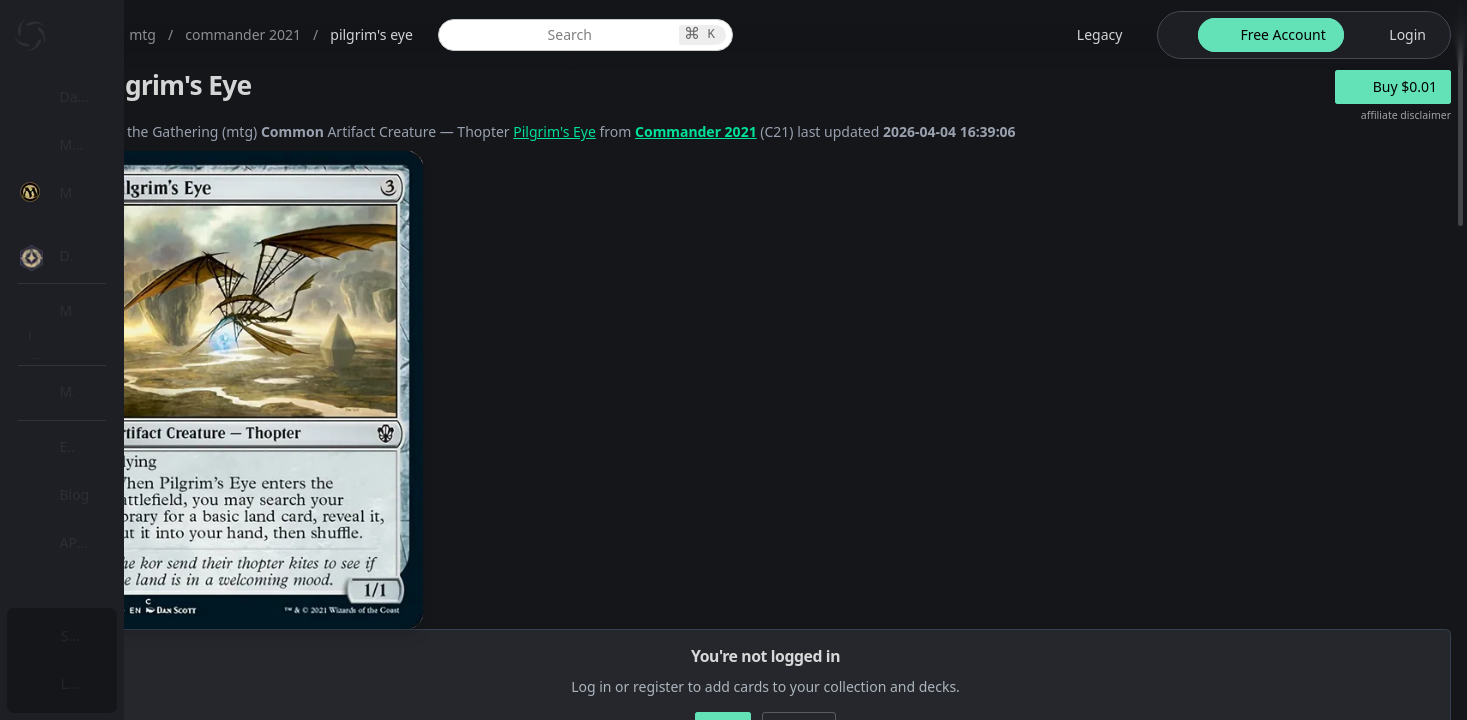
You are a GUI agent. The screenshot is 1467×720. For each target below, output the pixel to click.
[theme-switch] (1174, 35)
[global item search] (732, 35)
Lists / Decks (123, 535)
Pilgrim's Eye (750, 131)
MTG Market (123, 288)
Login (83, 683)
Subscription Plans (125, 635)
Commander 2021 (892, 131)
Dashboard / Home (127, 96)
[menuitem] (130, 97)
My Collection (109, 144)
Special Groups (132, 336)
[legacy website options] (1088, 35)
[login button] (1395, 35)
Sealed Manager (136, 583)
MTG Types (119, 384)
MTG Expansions (137, 240)
